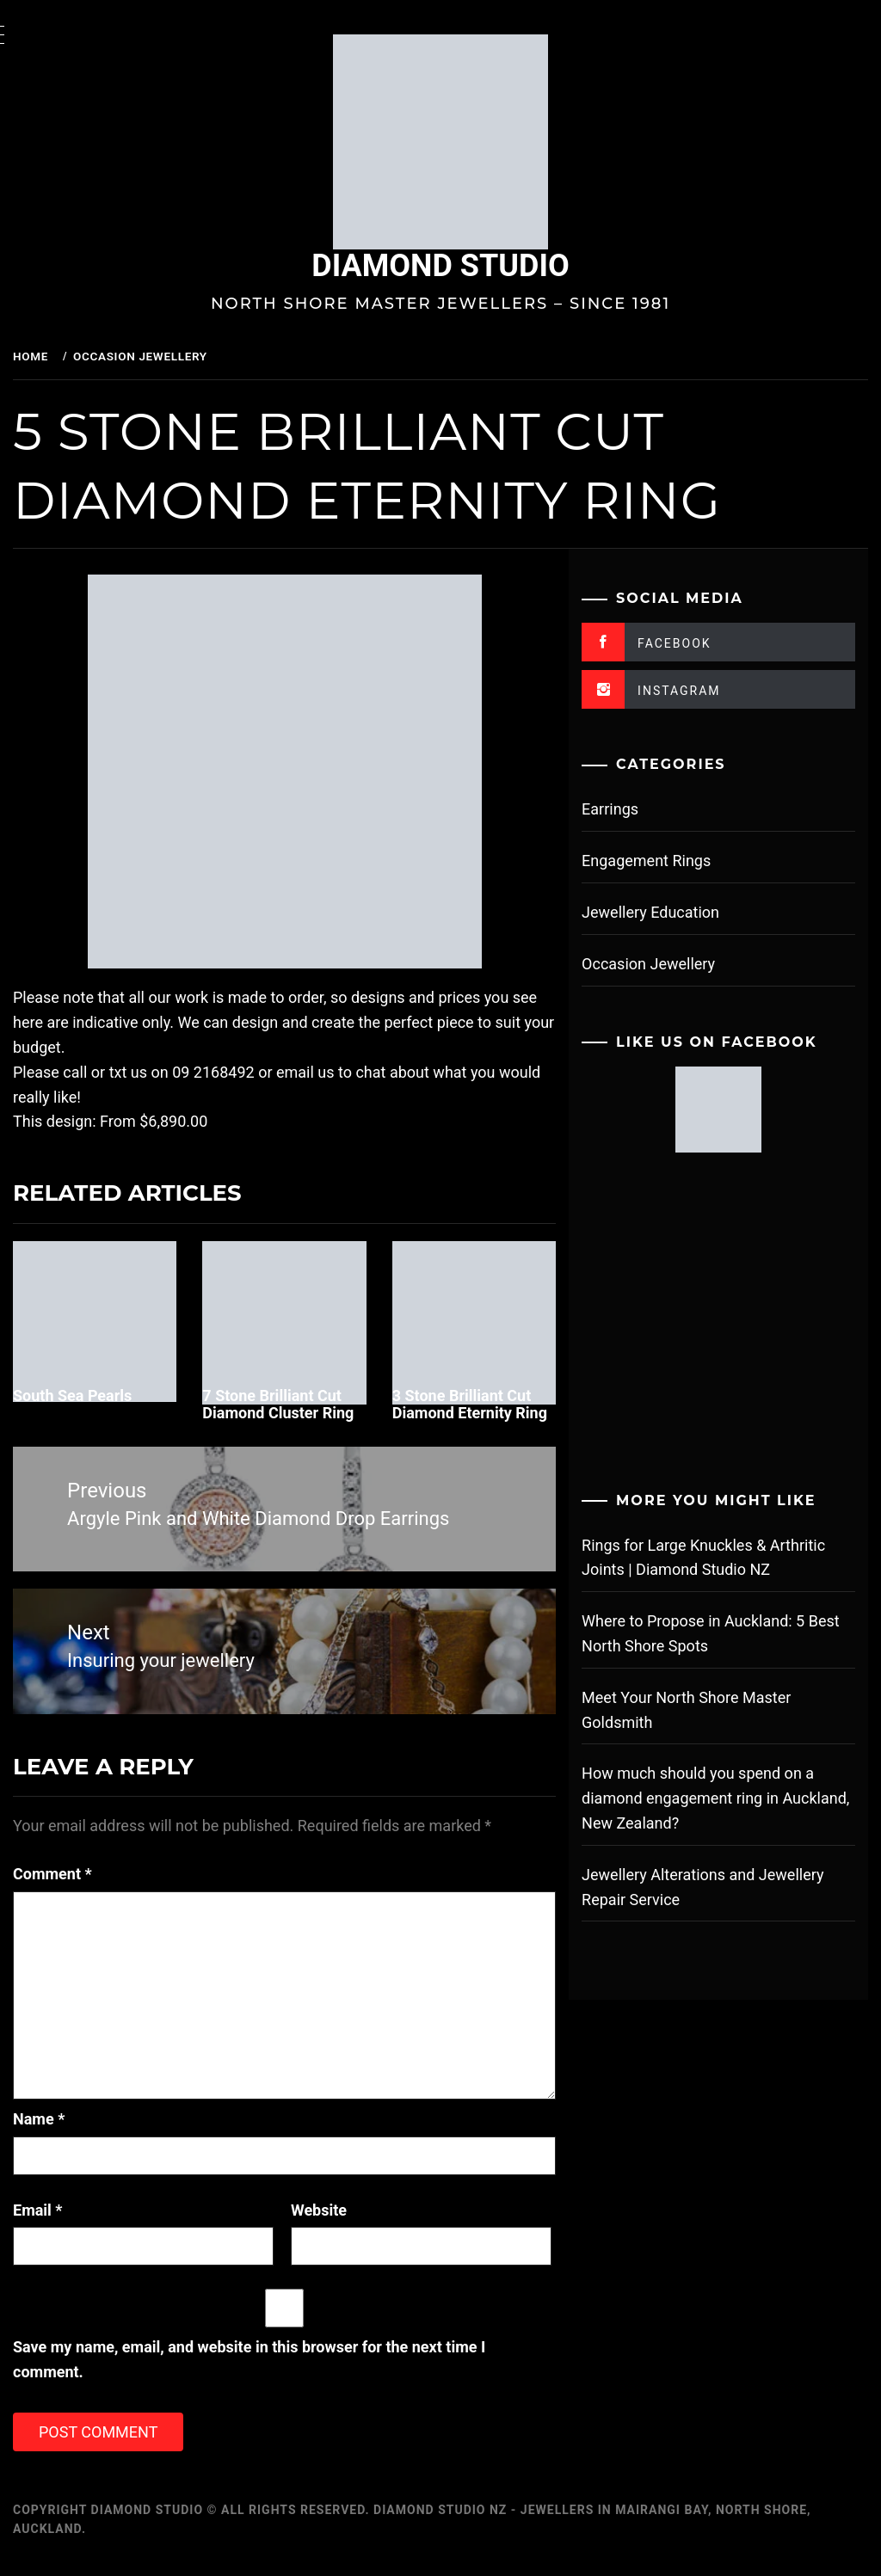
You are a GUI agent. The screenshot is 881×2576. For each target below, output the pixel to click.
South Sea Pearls (115, 1395)
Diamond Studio (461, 266)
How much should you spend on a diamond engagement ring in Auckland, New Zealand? (713, 1798)
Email (81, 2221)
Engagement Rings (661, 860)
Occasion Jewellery (663, 964)
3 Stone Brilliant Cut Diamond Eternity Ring (486, 1412)
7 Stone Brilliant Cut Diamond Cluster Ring (312, 1404)
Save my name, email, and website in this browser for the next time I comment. (292, 2371)
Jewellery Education (666, 912)
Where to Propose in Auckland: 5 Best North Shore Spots (726, 1633)
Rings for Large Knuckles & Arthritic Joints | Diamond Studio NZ (719, 1557)
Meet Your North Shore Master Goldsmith (701, 1709)
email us (348, 1072)
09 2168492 (256, 1072)
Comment (95, 1885)
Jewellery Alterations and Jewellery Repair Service (718, 1887)
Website (348, 2221)
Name (82, 2130)
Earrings (625, 809)
